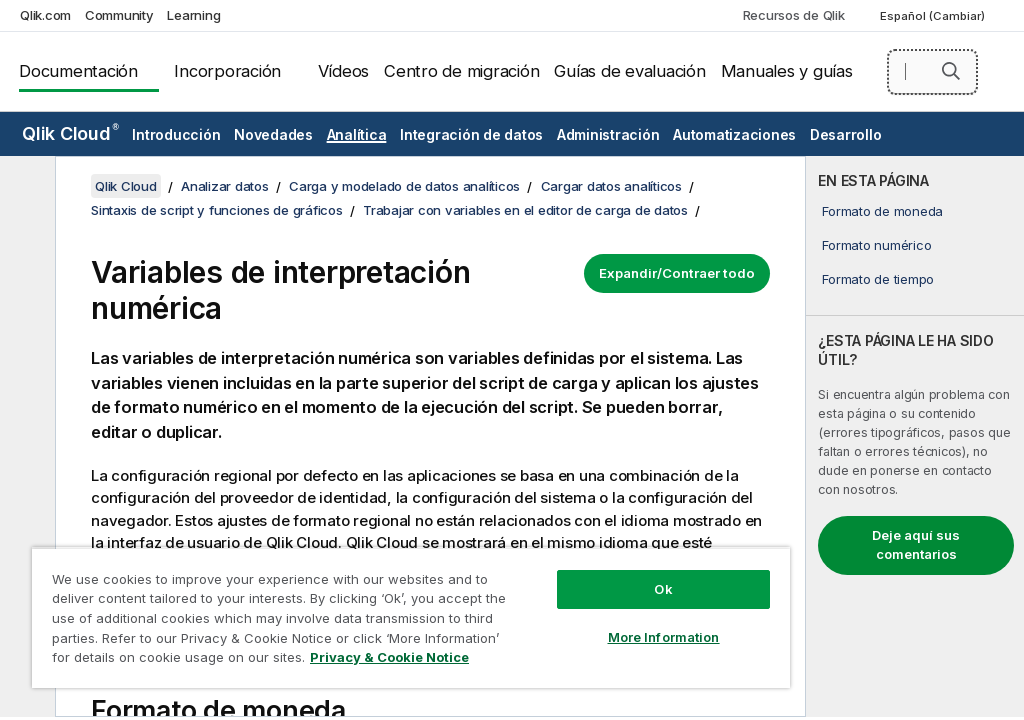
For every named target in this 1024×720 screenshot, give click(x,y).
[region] (411, 617)
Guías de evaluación (629, 71)
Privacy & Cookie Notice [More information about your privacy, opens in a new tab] (389, 657)
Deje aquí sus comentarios (916, 545)
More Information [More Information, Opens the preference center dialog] (664, 637)
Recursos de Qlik (794, 15)
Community (119, 15)
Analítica (357, 134)
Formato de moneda (882, 211)
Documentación (78, 71)
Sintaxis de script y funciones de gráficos (217, 210)
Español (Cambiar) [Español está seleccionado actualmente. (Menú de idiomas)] (934, 16)
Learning (193, 15)
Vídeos (344, 71)
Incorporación (227, 71)
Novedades (273, 134)
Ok (663, 589)
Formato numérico (876, 245)
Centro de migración (461, 71)
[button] (951, 71)
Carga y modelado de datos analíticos (404, 186)
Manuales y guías (787, 71)
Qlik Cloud (70, 133)
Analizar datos (225, 186)
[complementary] (915, 436)
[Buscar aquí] (932, 72)
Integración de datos (471, 134)
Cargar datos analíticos (611, 186)
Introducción (176, 134)
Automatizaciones (734, 134)
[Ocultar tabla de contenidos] (25, 187)
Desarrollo (846, 134)
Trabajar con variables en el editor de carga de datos (525, 210)
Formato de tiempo (878, 279)
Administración (608, 134)
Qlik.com (45, 15)
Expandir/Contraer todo (677, 273)
